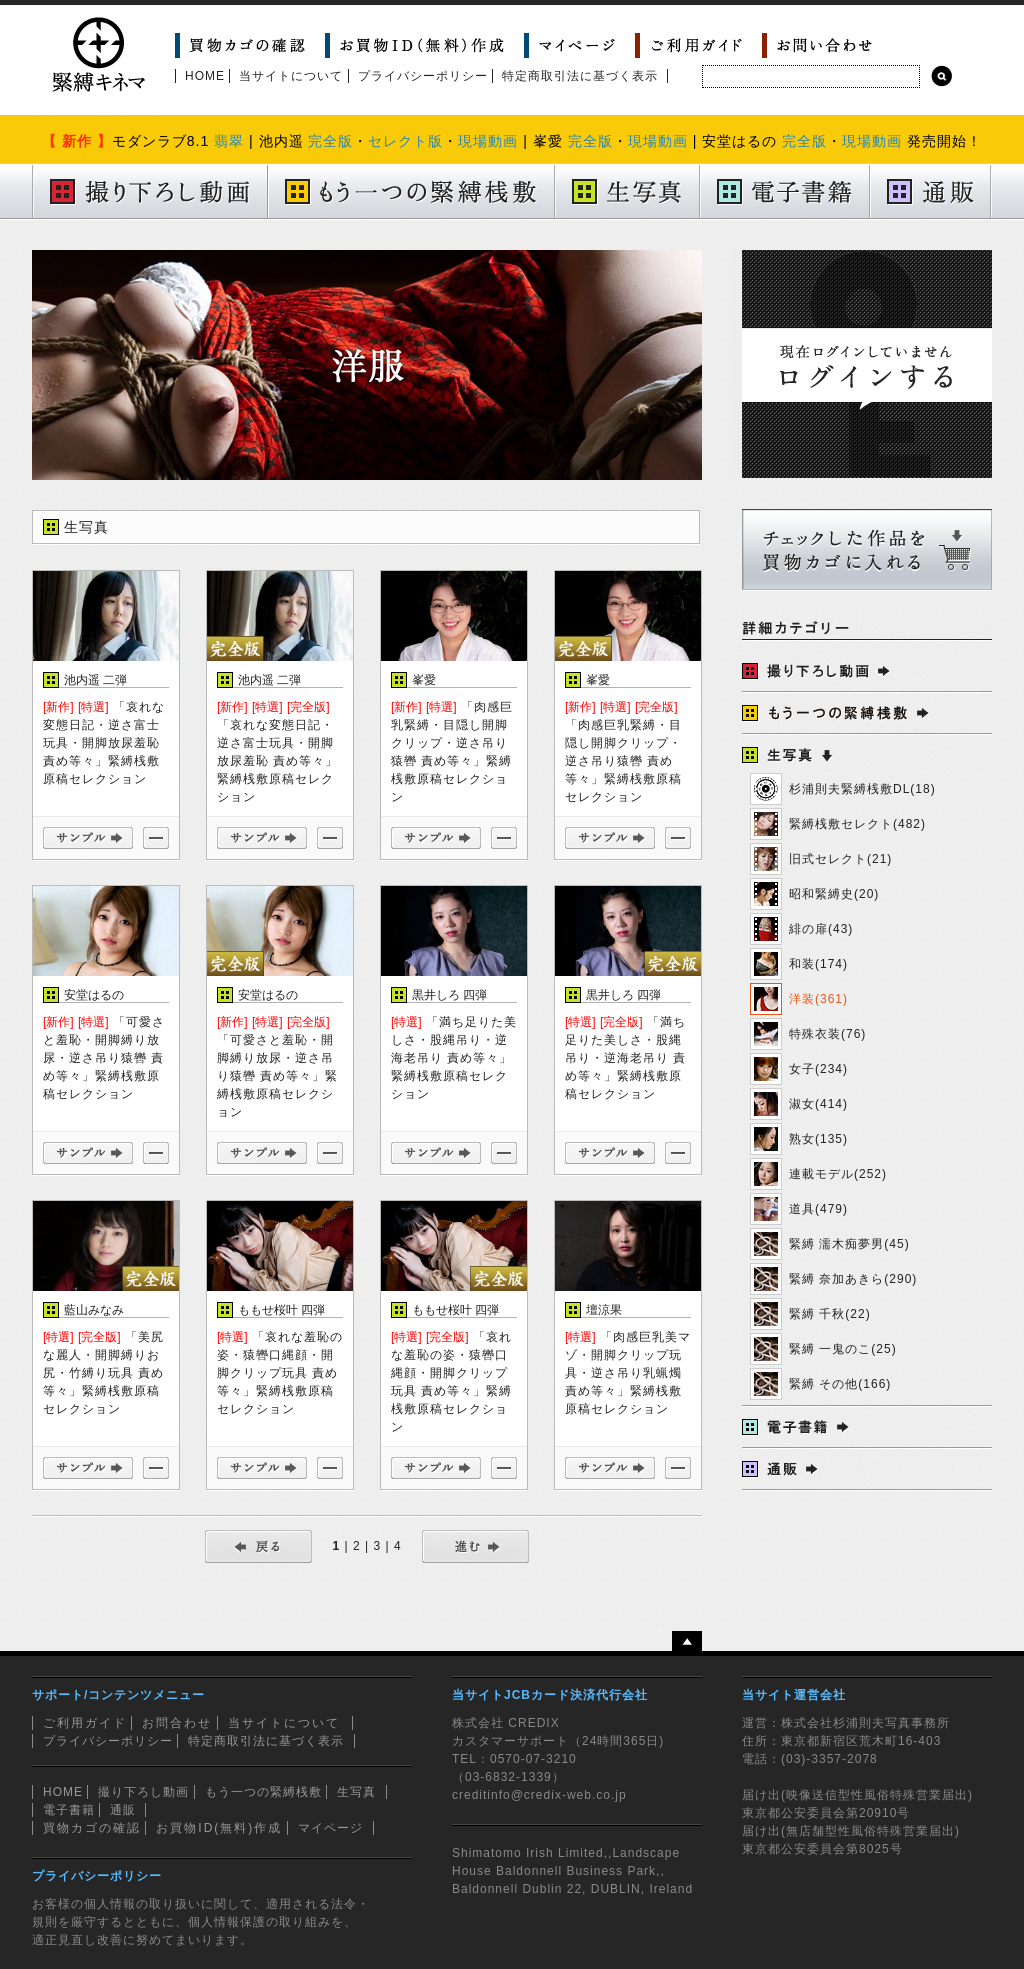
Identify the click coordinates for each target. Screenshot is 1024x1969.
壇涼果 (604, 1310)
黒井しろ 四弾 (449, 995)
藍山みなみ (94, 1310)
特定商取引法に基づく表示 (580, 76)
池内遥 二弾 (95, 680)
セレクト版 (405, 141)
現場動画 (488, 141)
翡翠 (229, 141)
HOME (205, 76)
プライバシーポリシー (423, 76)
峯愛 (424, 680)
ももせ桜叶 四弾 (281, 1310)
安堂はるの (94, 995)
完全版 (330, 141)
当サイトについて (291, 76)
